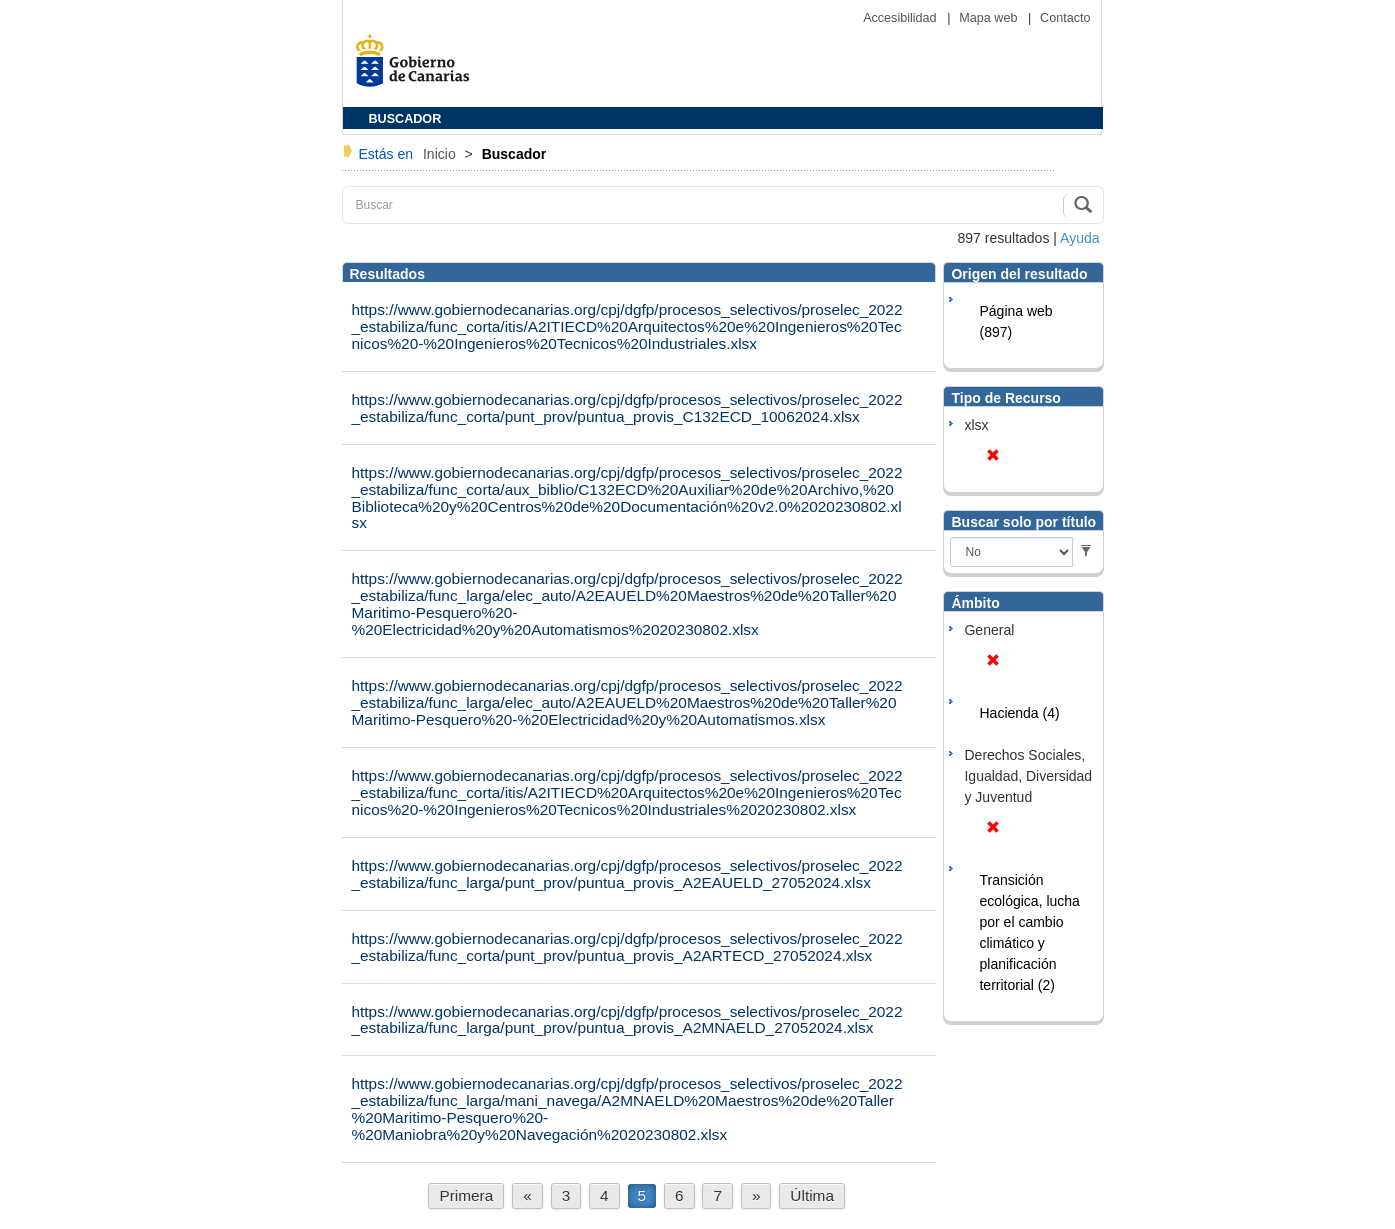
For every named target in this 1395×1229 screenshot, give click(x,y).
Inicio (441, 154)
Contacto (1065, 18)
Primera (466, 1195)
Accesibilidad (901, 18)
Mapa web (990, 18)
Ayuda (1079, 238)
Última (812, 1195)
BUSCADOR (405, 119)
